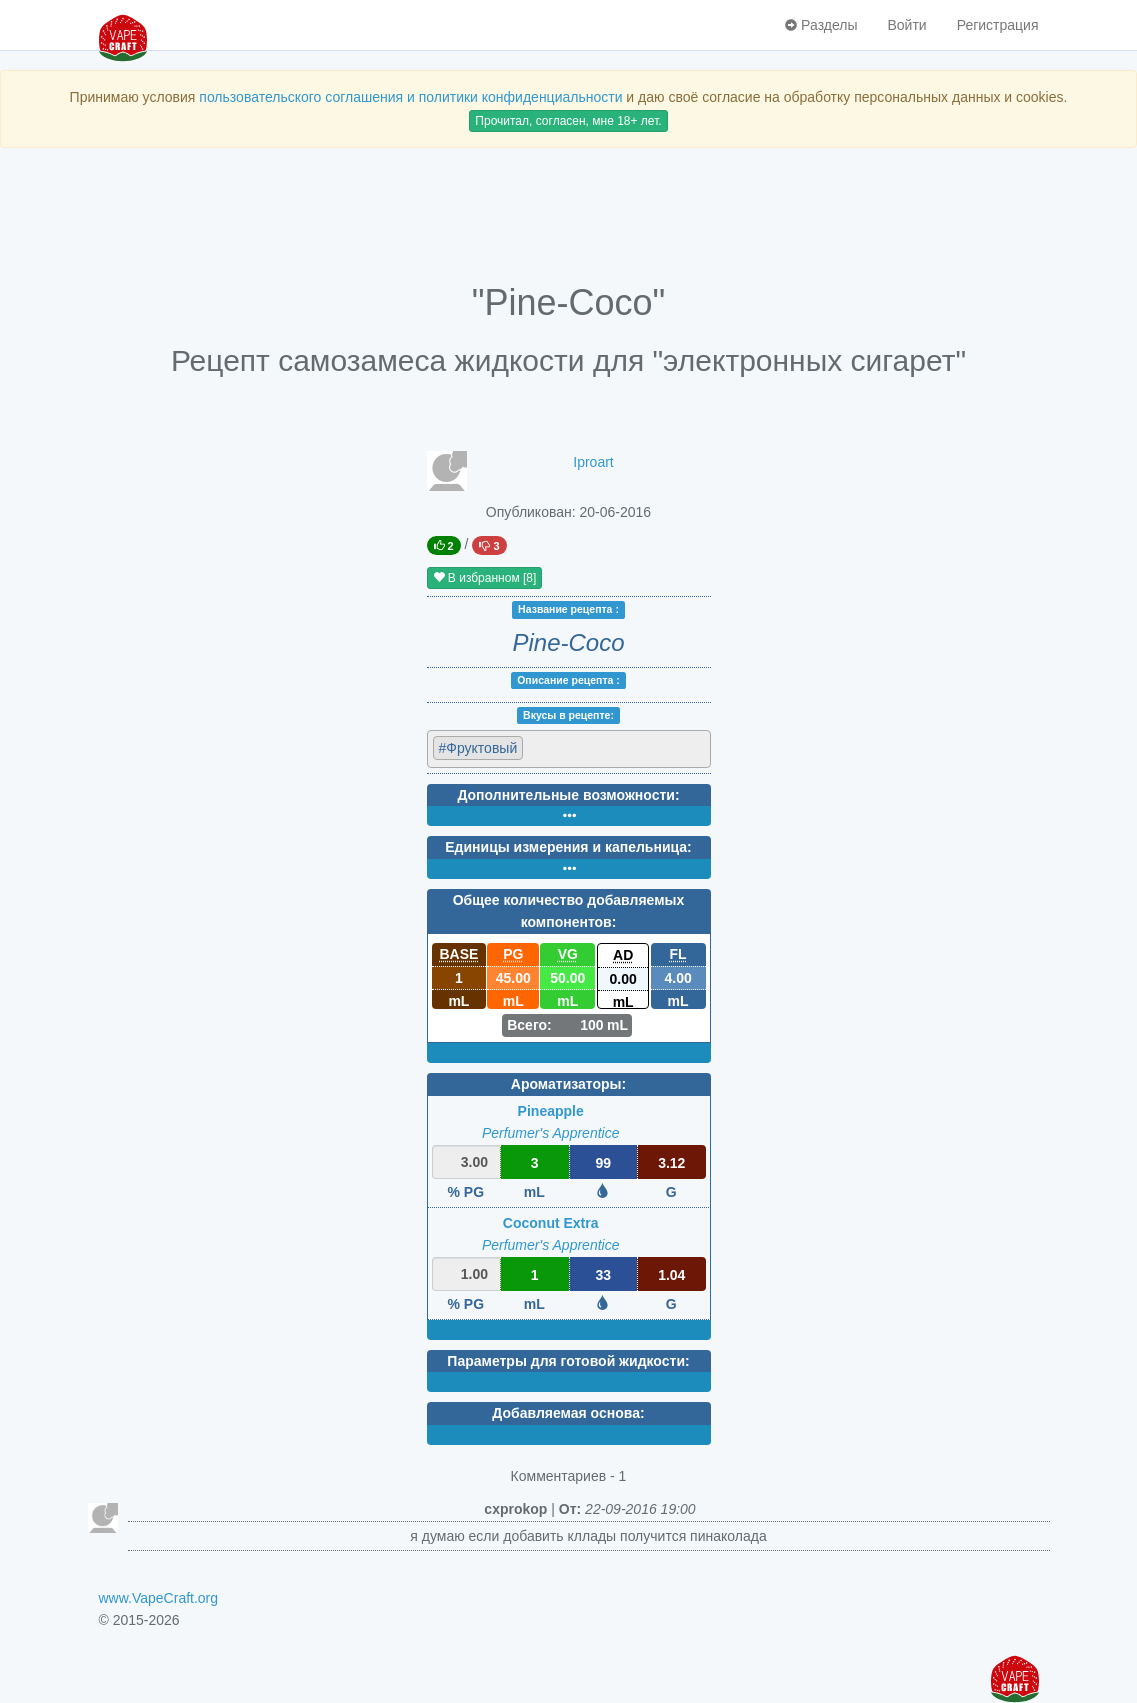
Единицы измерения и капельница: (568, 847)
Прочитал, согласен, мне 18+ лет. (568, 121)
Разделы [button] (821, 25)
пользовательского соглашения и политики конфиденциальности (410, 97)
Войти (906, 25)
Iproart (593, 462)
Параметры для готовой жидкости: (568, 1361)
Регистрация (998, 25)
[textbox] (615, 747)
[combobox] (569, 749)
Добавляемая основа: (568, 1413)
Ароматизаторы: (568, 1084)
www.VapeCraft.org (159, 1598)
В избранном (485, 578)
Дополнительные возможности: (568, 795)
